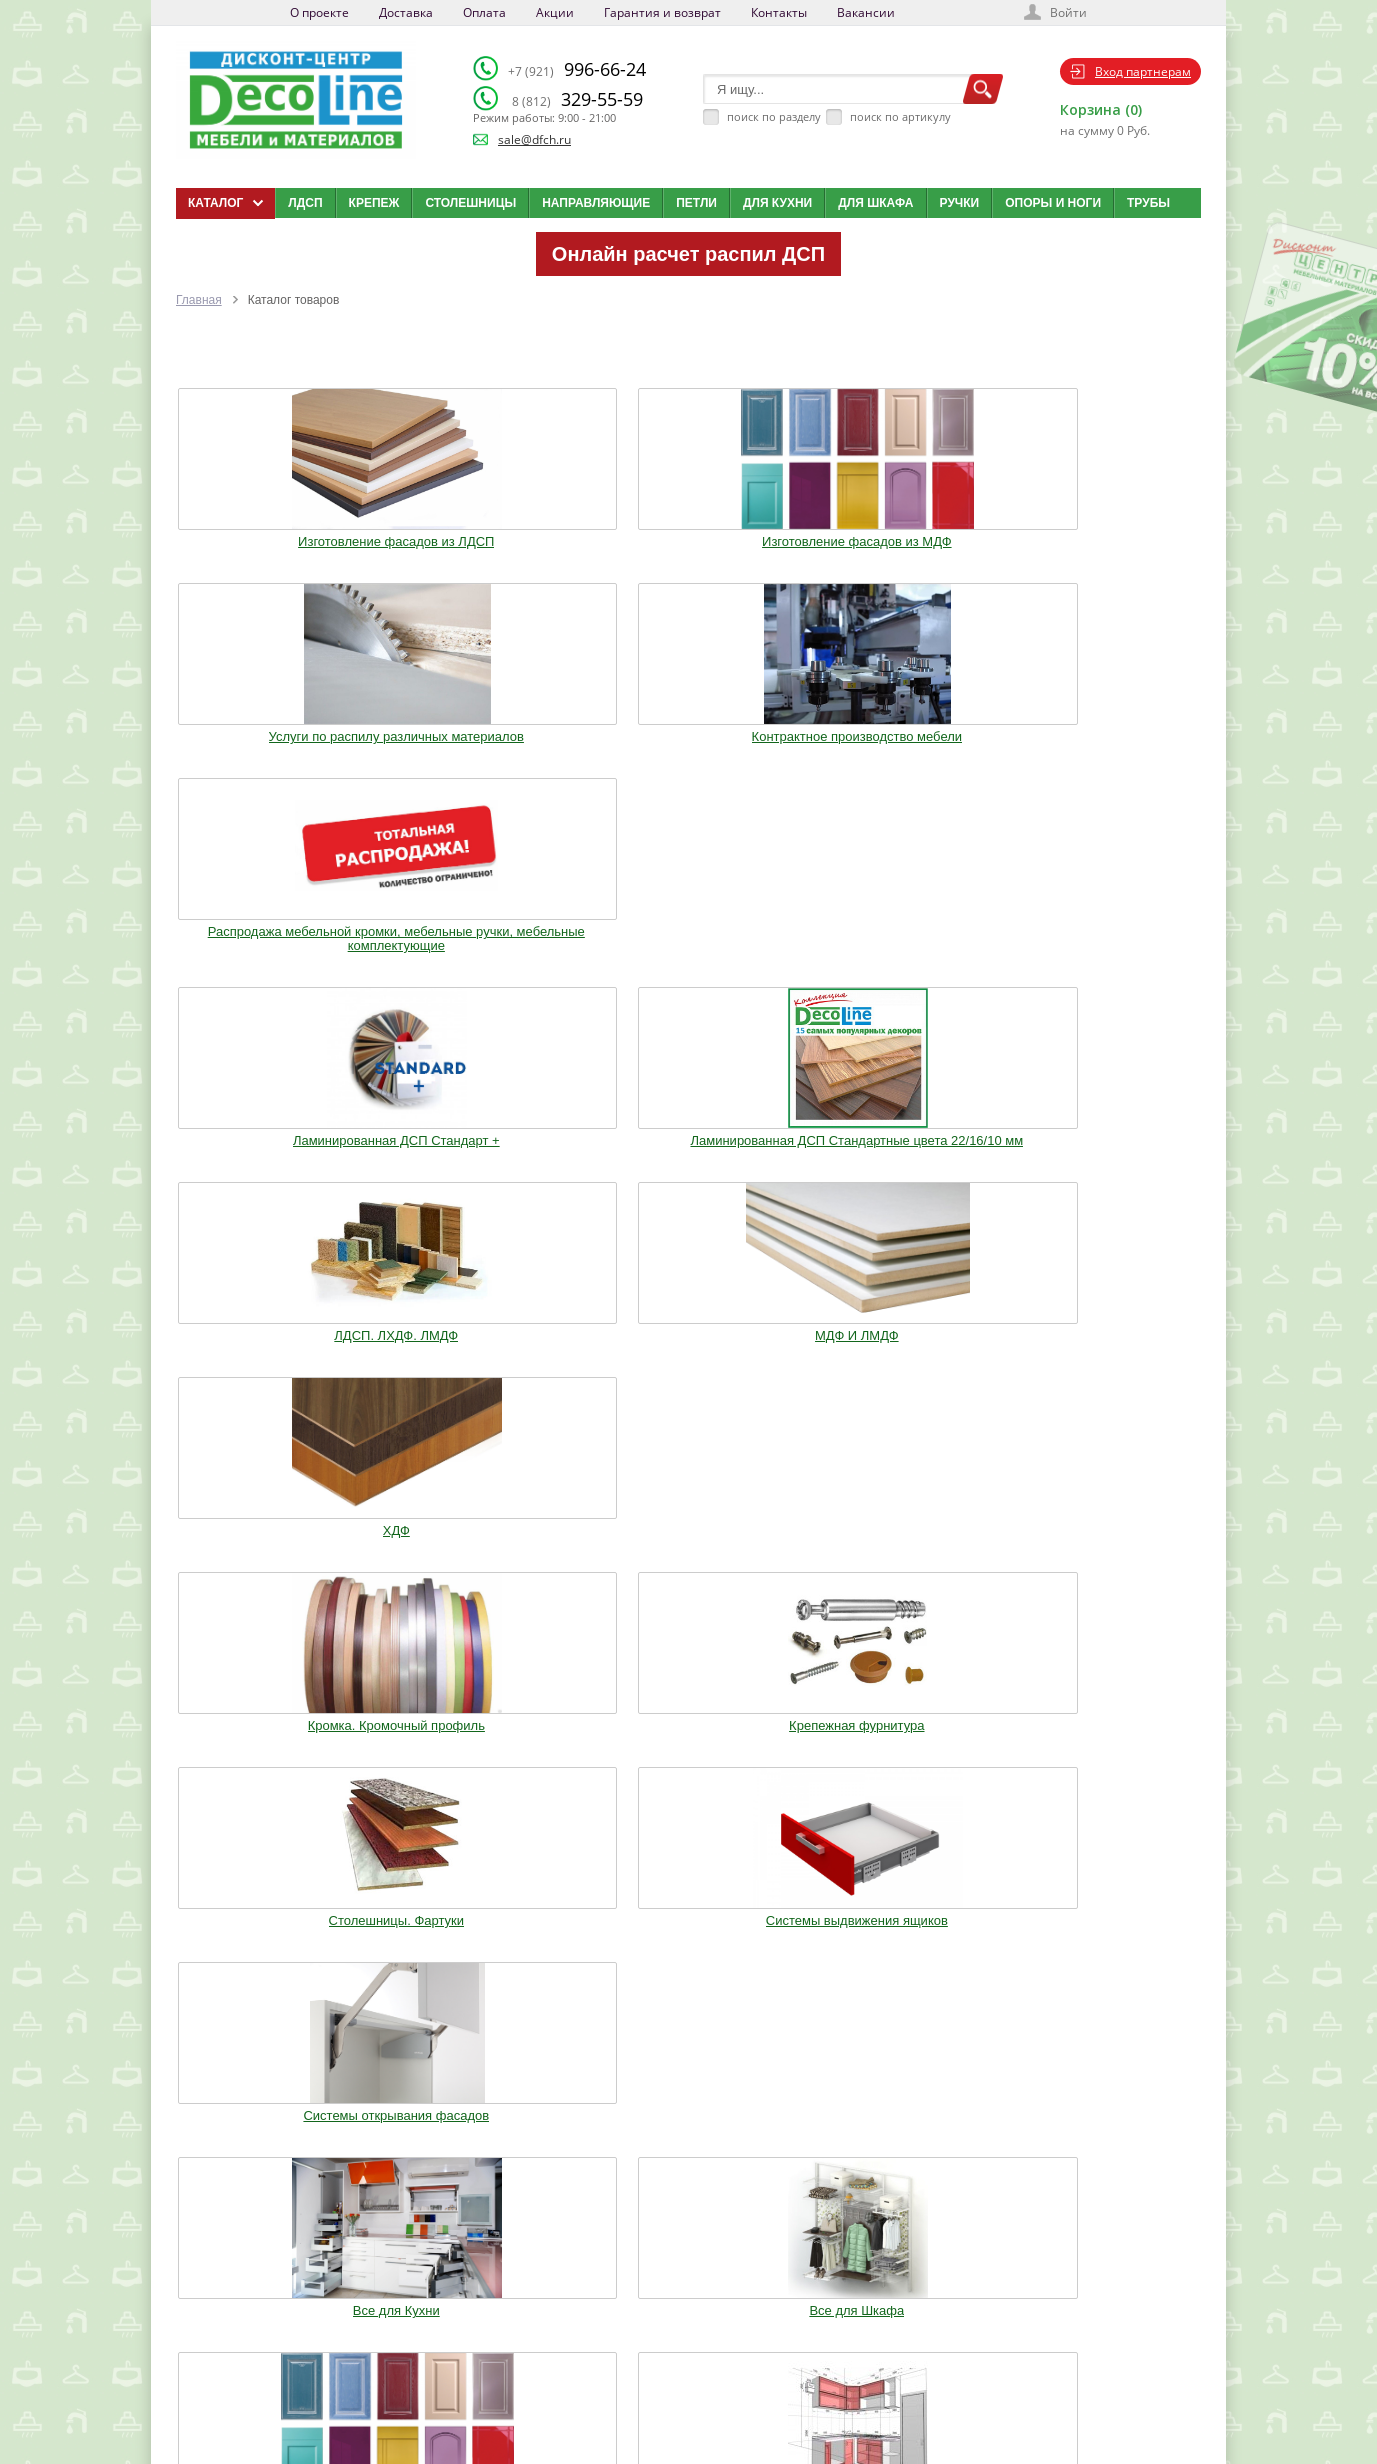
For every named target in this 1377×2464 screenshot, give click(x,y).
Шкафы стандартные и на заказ (480, 1554)
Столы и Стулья (1106, 1356)
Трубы (1148, 203)
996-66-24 (577, 69)
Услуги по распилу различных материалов (688, 529)
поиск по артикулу (900, 116)
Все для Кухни (270, 1151)
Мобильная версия (237, 2415)
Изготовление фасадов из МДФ (479, 529)
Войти (1068, 12)
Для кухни (777, 203)
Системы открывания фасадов (1107, 960)
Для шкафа (875, 203)
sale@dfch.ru (534, 139)
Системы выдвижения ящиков (897, 960)
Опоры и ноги (1053, 203)
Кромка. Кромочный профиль (270, 960)
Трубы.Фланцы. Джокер (480, 1356)
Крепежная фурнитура (479, 960)
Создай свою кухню (723, 2395)
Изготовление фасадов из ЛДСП (270, 529)
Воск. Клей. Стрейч (688, 1356)
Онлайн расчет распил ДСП (688, 254)
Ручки (960, 203)
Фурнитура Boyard (271, 1547)
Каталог (694, 2295)
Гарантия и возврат (662, 12)
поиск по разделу (774, 116)
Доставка (406, 12)
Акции (555, 12)
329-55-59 (577, 99)
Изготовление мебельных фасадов (689, 1158)
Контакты (779, 12)
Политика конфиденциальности (279, 2395)
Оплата (484, 12)
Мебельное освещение (897, 1356)
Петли (696, 203)
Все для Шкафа (479, 1151)
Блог (686, 2320)
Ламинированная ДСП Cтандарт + (270, 748)
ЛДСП (305, 203)
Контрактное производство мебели (898, 529)
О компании (545, 2295)
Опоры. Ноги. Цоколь (1106, 1151)
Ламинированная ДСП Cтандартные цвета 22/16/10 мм (479, 755)
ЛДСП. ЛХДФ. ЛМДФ (689, 741)
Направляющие (596, 203)
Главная (199, 300)
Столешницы (470, 203)
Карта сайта (704, 2370)
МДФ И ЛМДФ (898, 741)
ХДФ (1106, 741)
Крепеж (374, 203)
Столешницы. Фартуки (688, 960)
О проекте (319, 12)
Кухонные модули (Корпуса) (897, 1151)
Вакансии (866, 12)
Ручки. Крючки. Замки (270, 1356)
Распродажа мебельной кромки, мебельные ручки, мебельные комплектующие (1106, 536)
